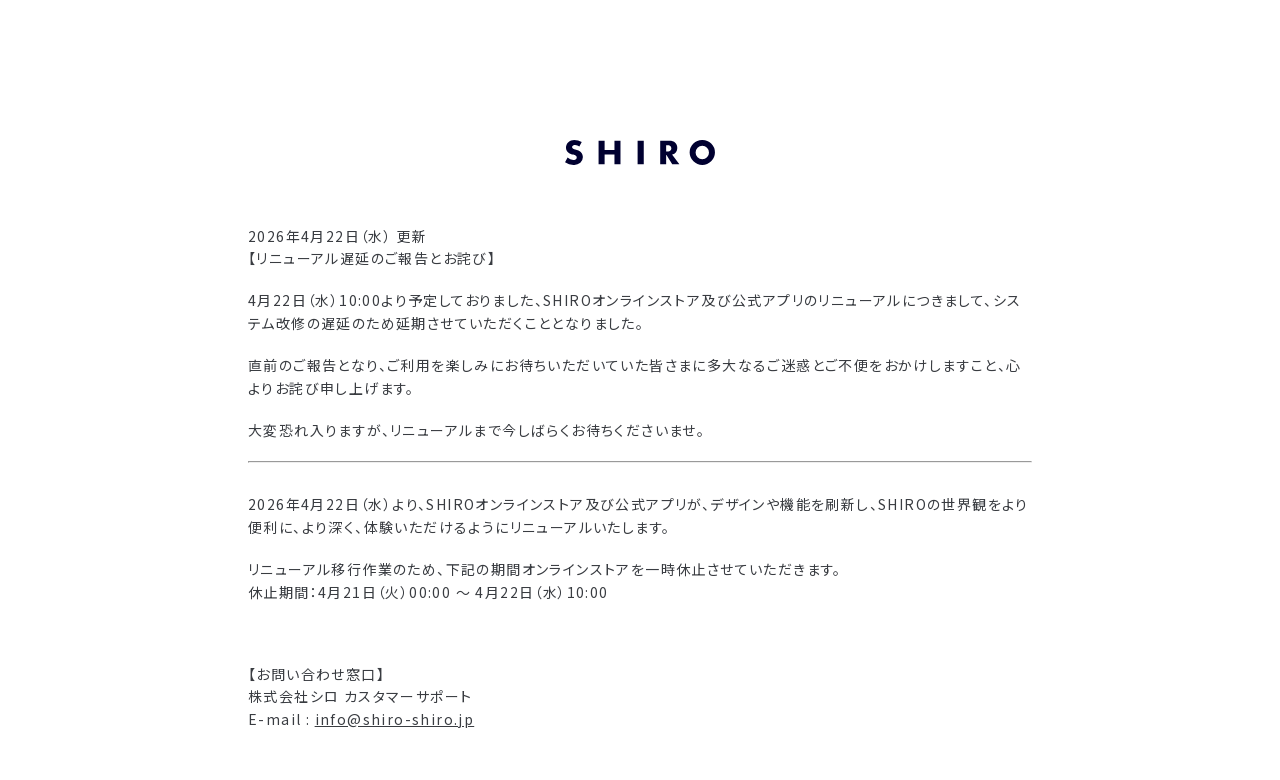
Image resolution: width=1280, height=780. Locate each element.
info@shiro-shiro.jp (395, 719)
